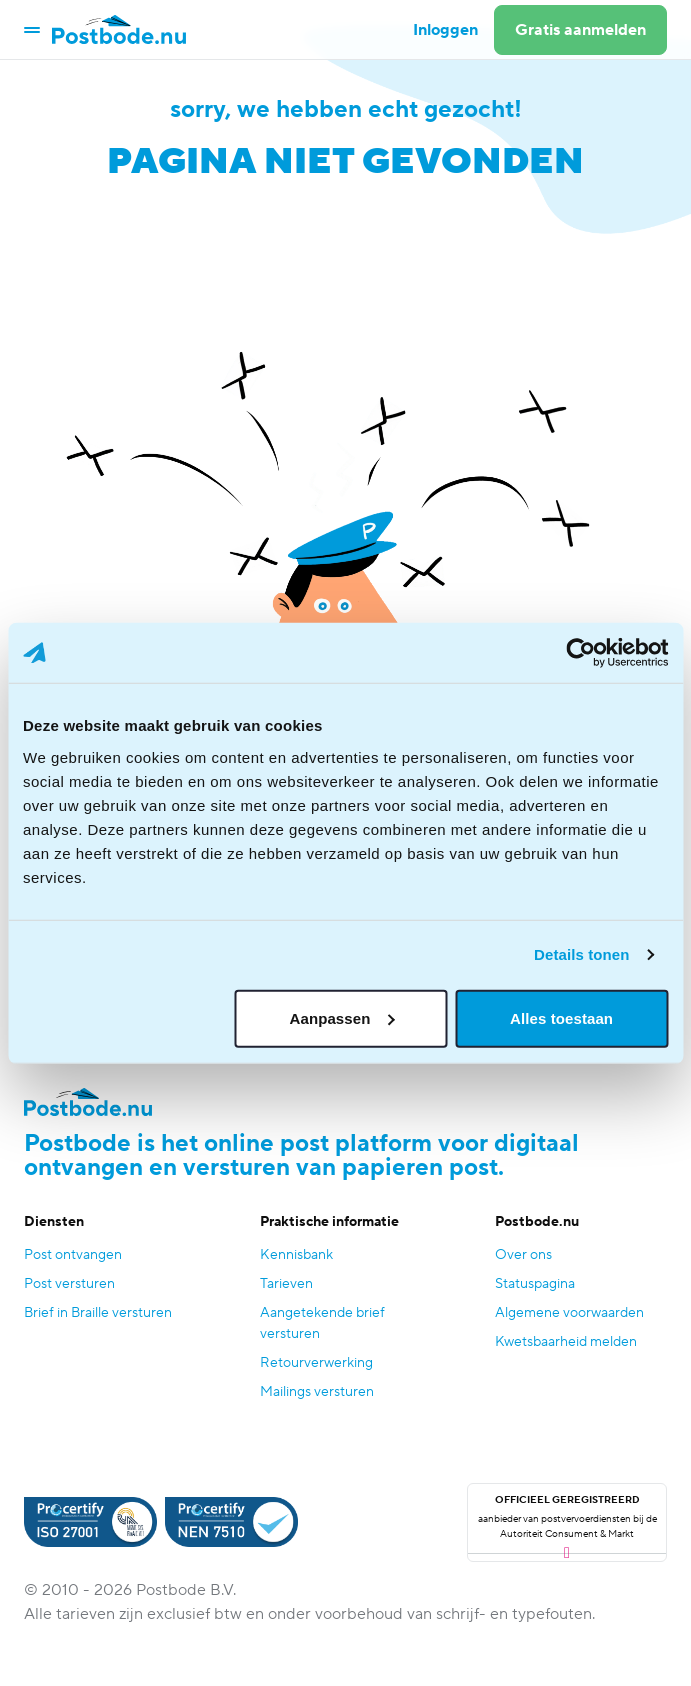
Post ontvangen (73, 1255)
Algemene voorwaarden (569, 1313)
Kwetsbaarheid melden (566, 1342)
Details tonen (581, 954)
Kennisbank (296, 1255)
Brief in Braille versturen (98, 1313)
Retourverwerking (316, 1363)
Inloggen (445, 30)
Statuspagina (535, 1284)
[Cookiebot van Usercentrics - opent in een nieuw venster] (580, 653)
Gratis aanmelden (580, 30)
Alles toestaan (561, 1017)
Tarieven (286, 1284)
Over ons (523, 1255)
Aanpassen (342, 1017)
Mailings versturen (317, 1392)
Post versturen (69, 1284)
